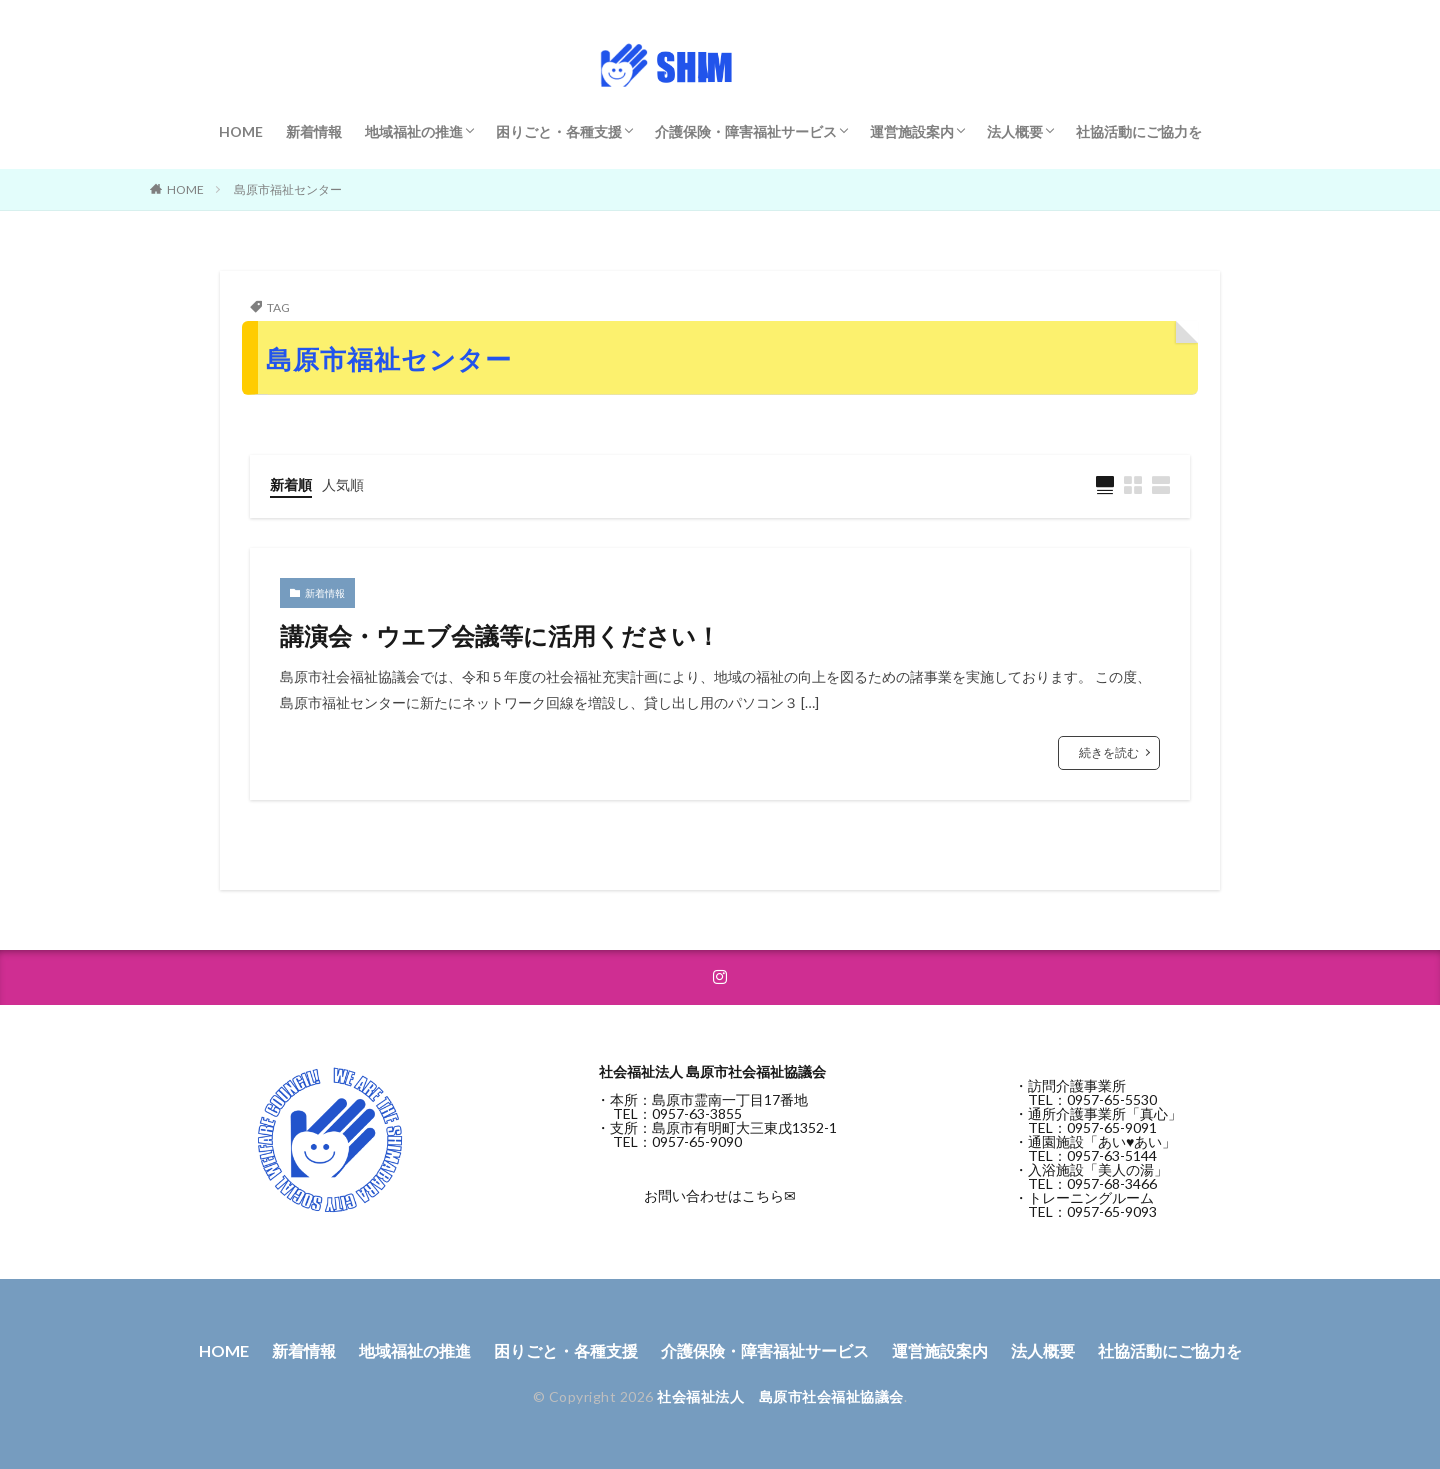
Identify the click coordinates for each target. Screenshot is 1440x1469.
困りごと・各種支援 (559, 131)
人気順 (343, 484)
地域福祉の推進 (414, 131)
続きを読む (1109, 752)
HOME (241, 131)
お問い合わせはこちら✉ (720, 1195)
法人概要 (1015, 131)
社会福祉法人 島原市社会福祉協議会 (780, 1396)
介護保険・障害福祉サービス (746, 131)
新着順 (291, 484)
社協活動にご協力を (1139, 131)
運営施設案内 (912, 131)
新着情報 (314, 131)
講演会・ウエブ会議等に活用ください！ (500, 635)
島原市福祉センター (288, 189)
